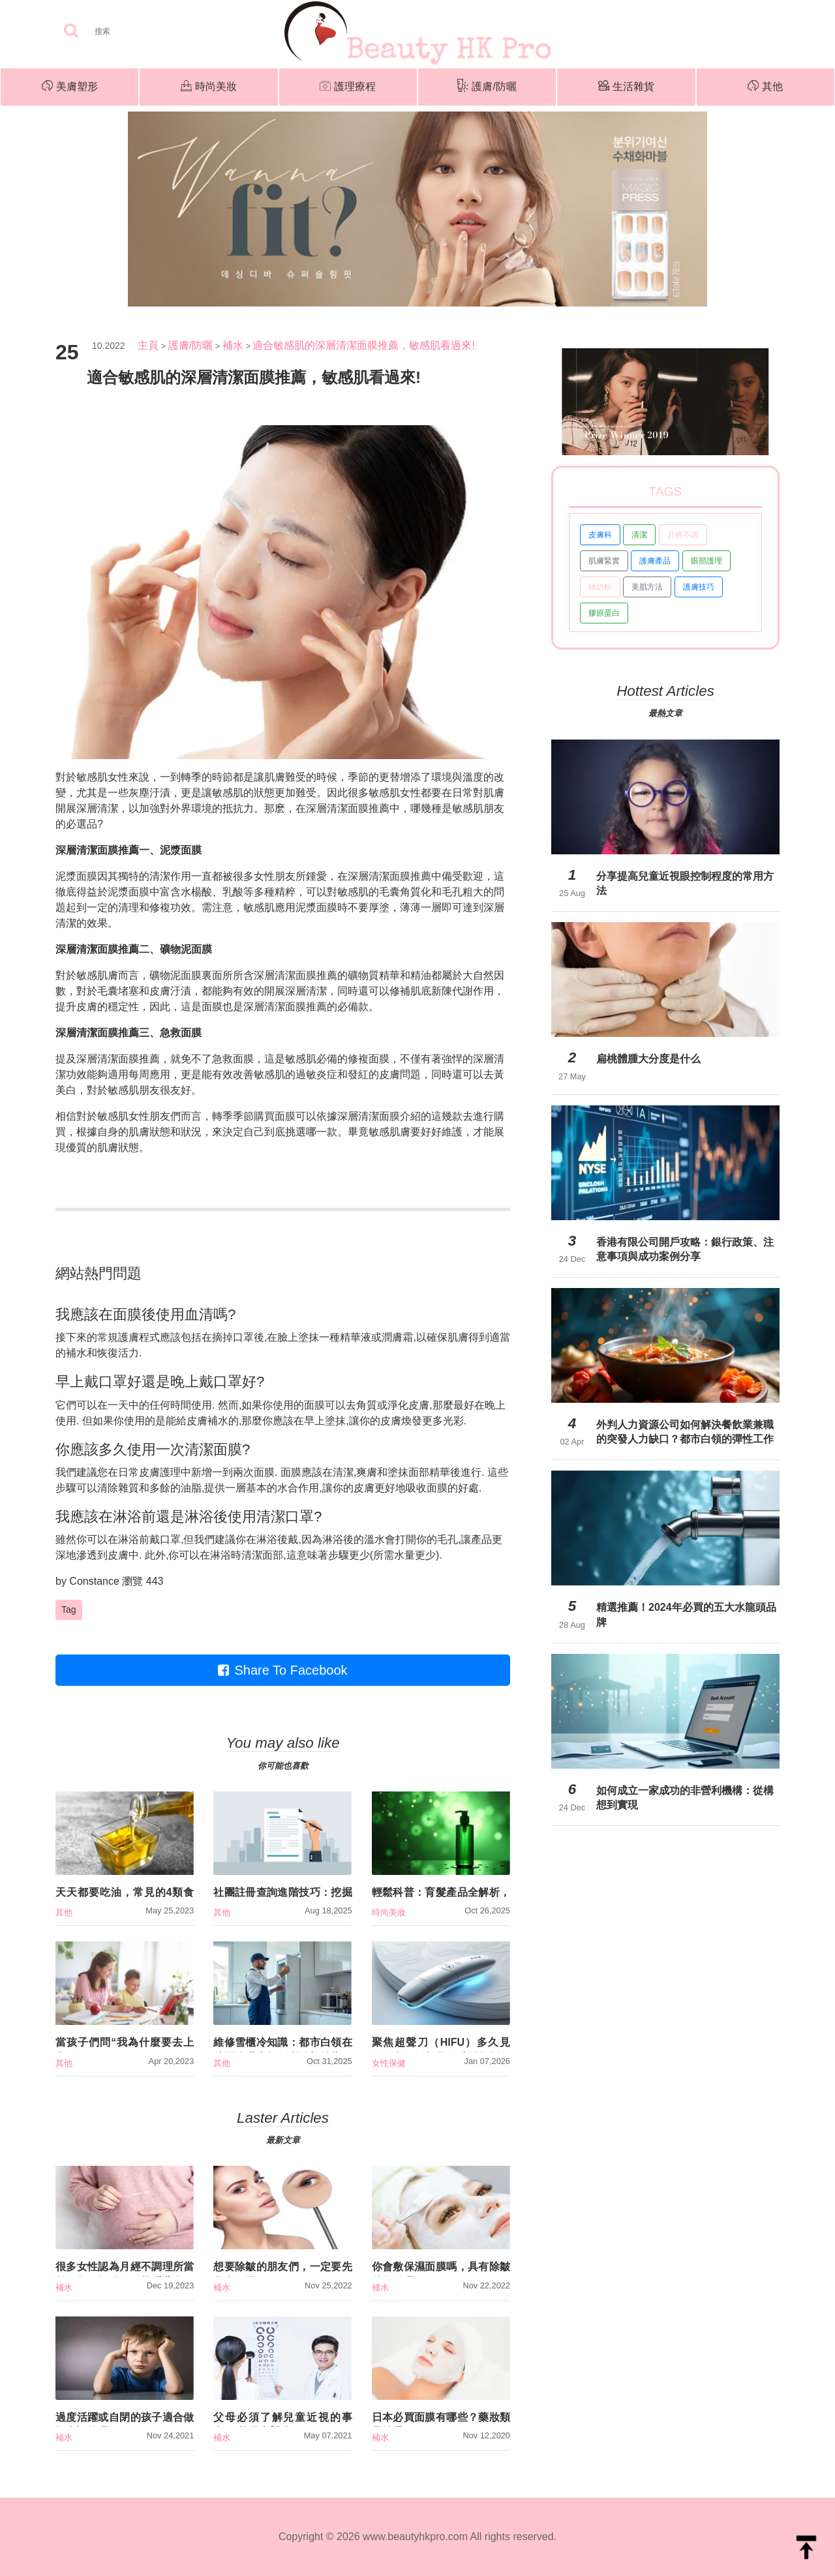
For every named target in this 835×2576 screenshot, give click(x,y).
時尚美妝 (209, 87)
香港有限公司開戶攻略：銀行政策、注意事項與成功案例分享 (685, 1249)
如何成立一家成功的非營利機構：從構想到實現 (685, 1797)
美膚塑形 (70, 87)
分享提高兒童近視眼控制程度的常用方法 (685, 883)
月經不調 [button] (683, 534)
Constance (94, 1581)
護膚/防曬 (486, 87)
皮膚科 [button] (600, 534)
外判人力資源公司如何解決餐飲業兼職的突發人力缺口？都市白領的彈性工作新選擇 (685, 1432)
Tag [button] (68, 1609)
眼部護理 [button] (706, 560)
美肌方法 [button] (647, 587)
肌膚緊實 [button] (604, 560)
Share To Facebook (282, 1670)
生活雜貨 (626, 87)
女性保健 (389, 2063)
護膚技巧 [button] (698, 587)
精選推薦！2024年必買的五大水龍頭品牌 (686, 1614)
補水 (232, 345)
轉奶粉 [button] (600, 587)
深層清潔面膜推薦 (295, 975)
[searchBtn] (71, 31)
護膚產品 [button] (655, 560)
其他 (765, 87)
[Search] (143, 31)
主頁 (148, 345)
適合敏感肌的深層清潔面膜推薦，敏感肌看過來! (363, 345)
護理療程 (348, 87)
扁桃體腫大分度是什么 (648, 1058)
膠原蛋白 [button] (604, 613)
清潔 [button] (639, 534)
